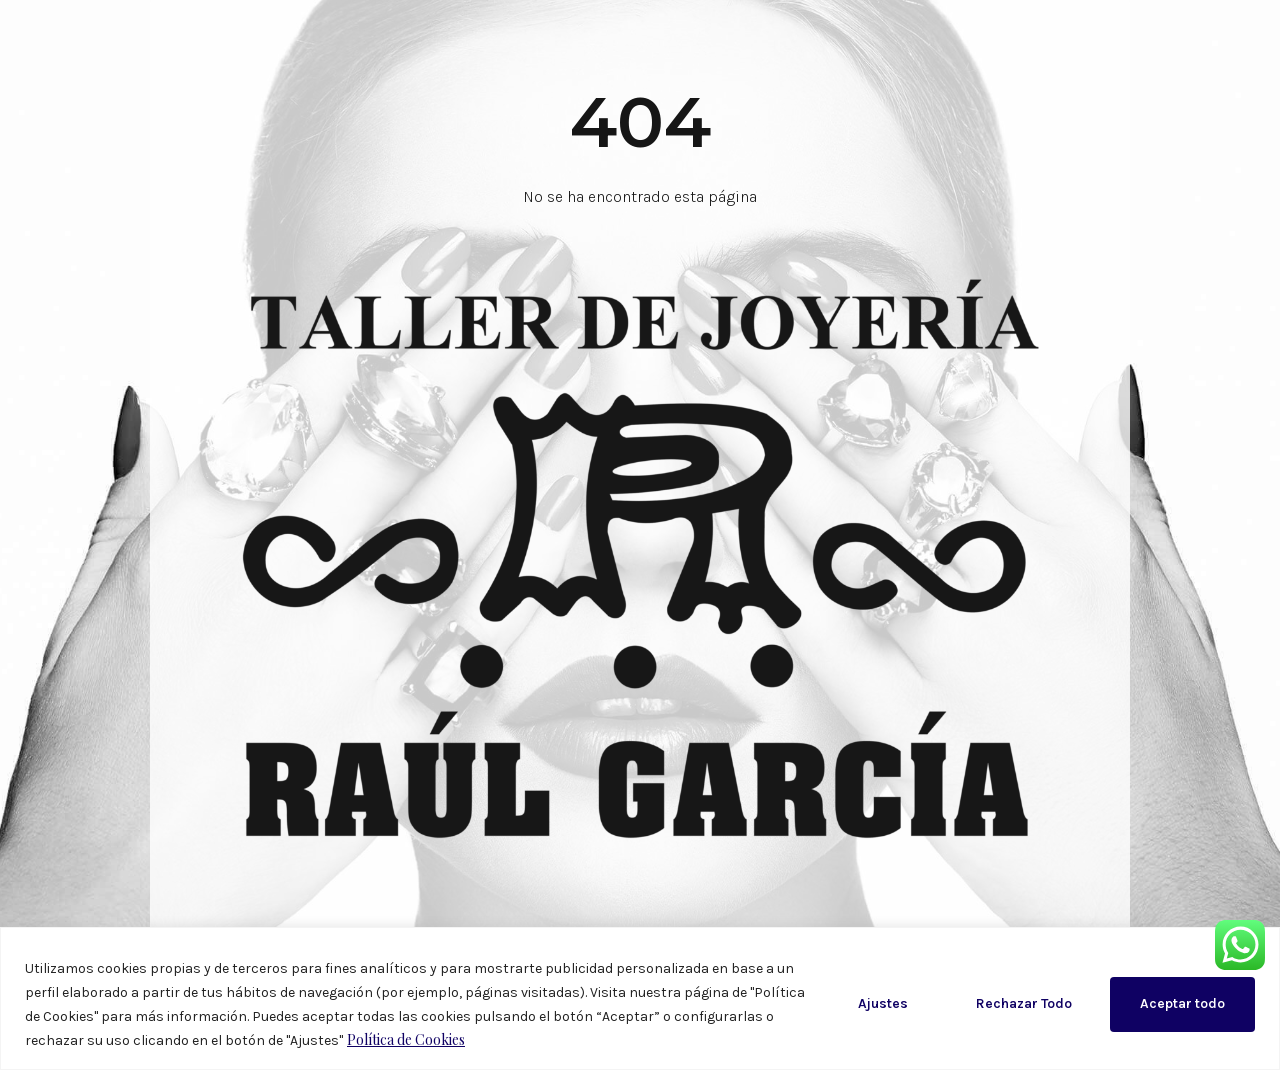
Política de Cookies (406, 1039)
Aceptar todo (1182, 1003)
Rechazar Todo (1024, 1003)
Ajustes (883, 1003)
